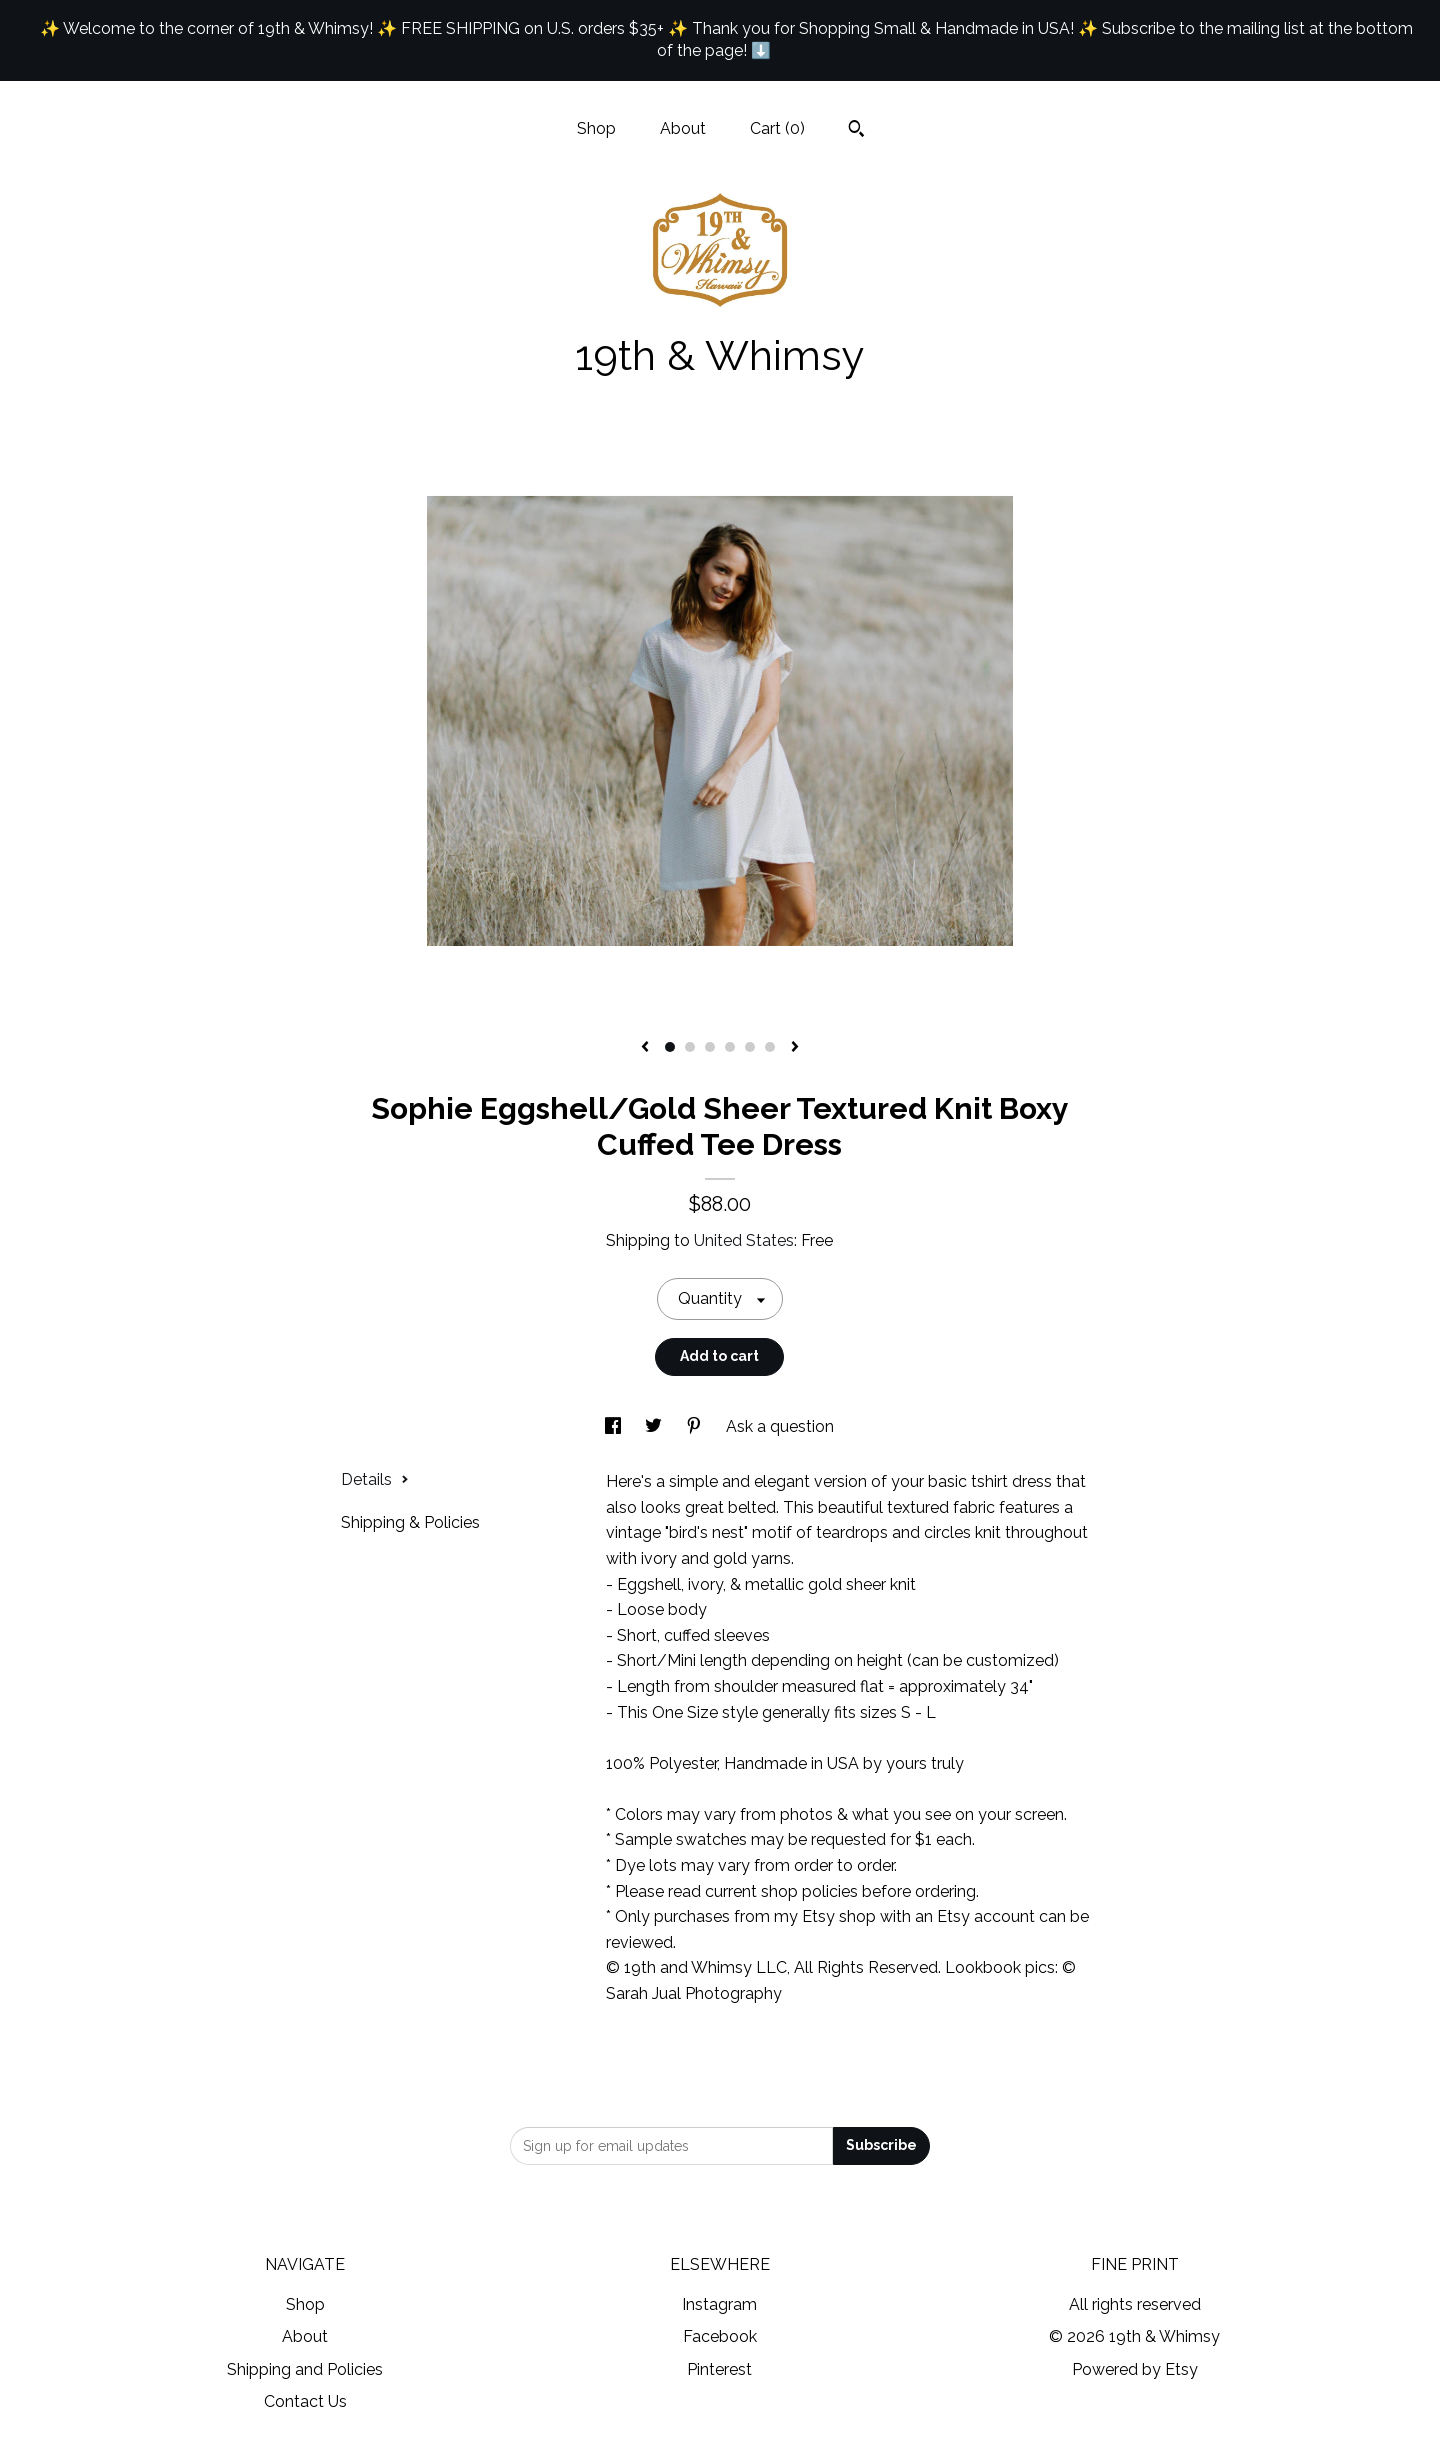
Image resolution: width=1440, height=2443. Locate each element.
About (683, 128)
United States (744, 1240)
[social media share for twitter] (655, 1426)
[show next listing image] (795, 1048)
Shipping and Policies (305, 2369)
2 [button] (690, 1047)
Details (375, 1479)
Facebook (720, 2336)
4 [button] (730, 1047)
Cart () (777, 128)
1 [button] (670, 1047)
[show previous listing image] (645, 1048)
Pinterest (719, 2369)
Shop (596, 128)
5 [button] (750, 1047)
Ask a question (780, 1426)
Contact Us (305, 2401)
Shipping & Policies (410, 1522)
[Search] (856, 131)
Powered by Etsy (1135, 2369)
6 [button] (770, 1047)
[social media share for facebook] (615, 1426)
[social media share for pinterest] (696, 1426)
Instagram (719, 2304)
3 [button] (710, 1047)
